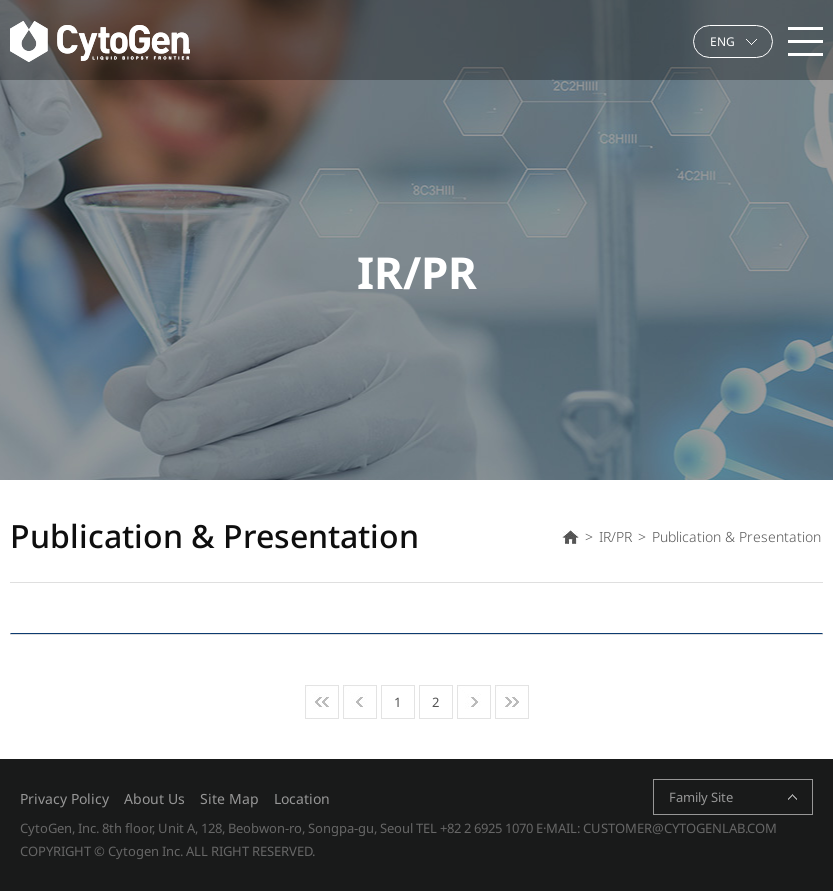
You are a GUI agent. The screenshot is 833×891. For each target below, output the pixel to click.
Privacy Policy (64, 798)
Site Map (229, 798)
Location (302, 798)
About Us (154, 798)
